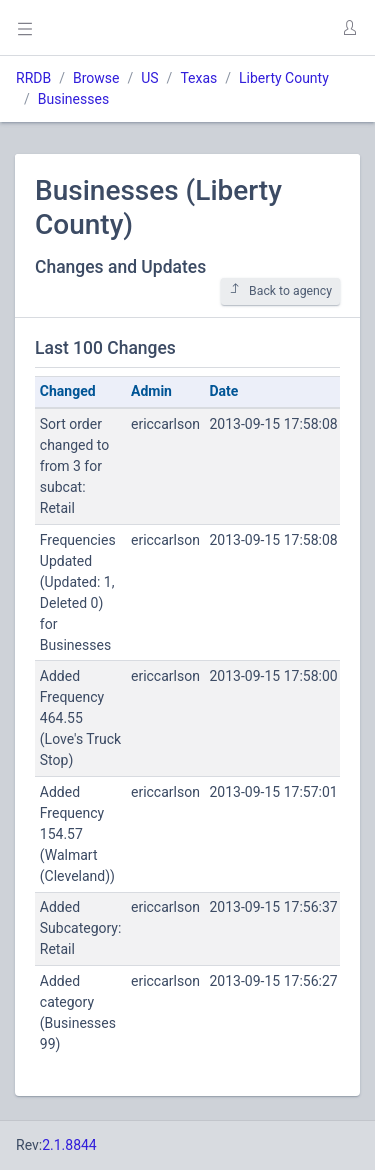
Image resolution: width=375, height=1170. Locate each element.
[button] (349, 28)
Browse (96, 78)
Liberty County (284, 78)
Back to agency (280, 290)
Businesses (73, 99)
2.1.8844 (69, 1145)
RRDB (33, 78)
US (149, 78)
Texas (198, 78)
